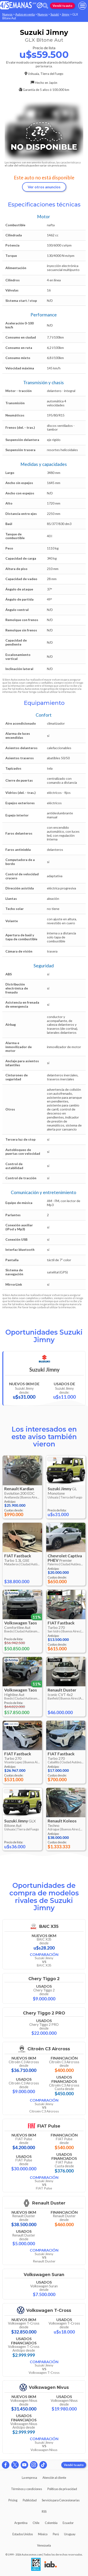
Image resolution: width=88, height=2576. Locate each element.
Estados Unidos (22, 2534)
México (42, 2534)
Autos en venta (25, 14)
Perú (56, 2534)
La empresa (29, 2477)
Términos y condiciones (26, 2489)
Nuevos (7, 14)
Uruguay (70, 2534)
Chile (36, 2523)
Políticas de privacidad (62, 2489)
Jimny (65, 14)
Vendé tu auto (62, 6)
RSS (44, 2511)
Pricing (12, 2500)
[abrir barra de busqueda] (45, 5)
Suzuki (54, 14)
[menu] (82, 6)
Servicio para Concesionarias (61, 2500)
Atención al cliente (54, 2477)
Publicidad (30, 2500)
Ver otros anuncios (44, 187)
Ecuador (68, 2523)
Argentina (20, 2523)
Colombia (51, 2523)
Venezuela (44, 2545)
